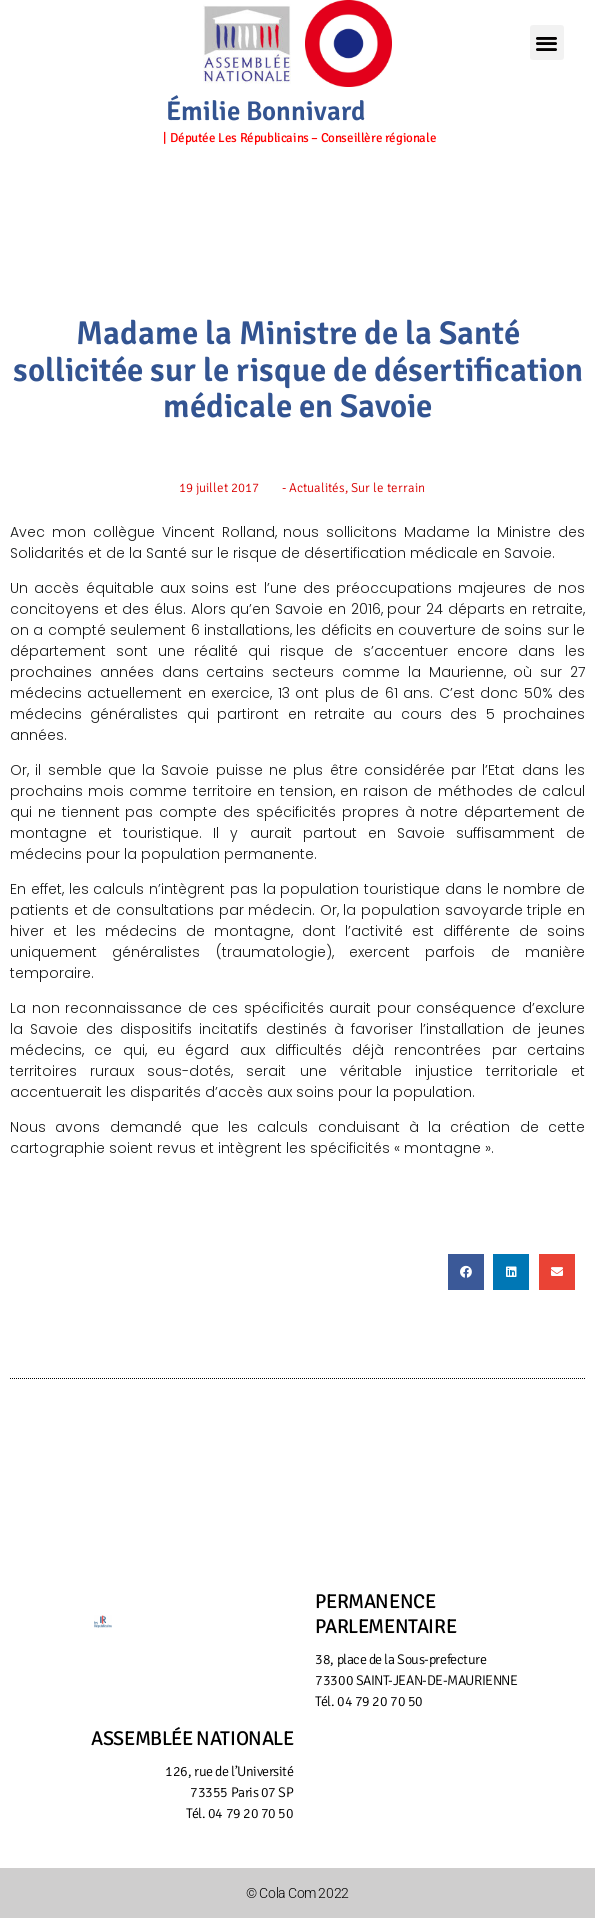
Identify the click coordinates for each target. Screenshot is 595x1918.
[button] (547, 42)
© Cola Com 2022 (297, 1893)
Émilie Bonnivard (265, 111)
